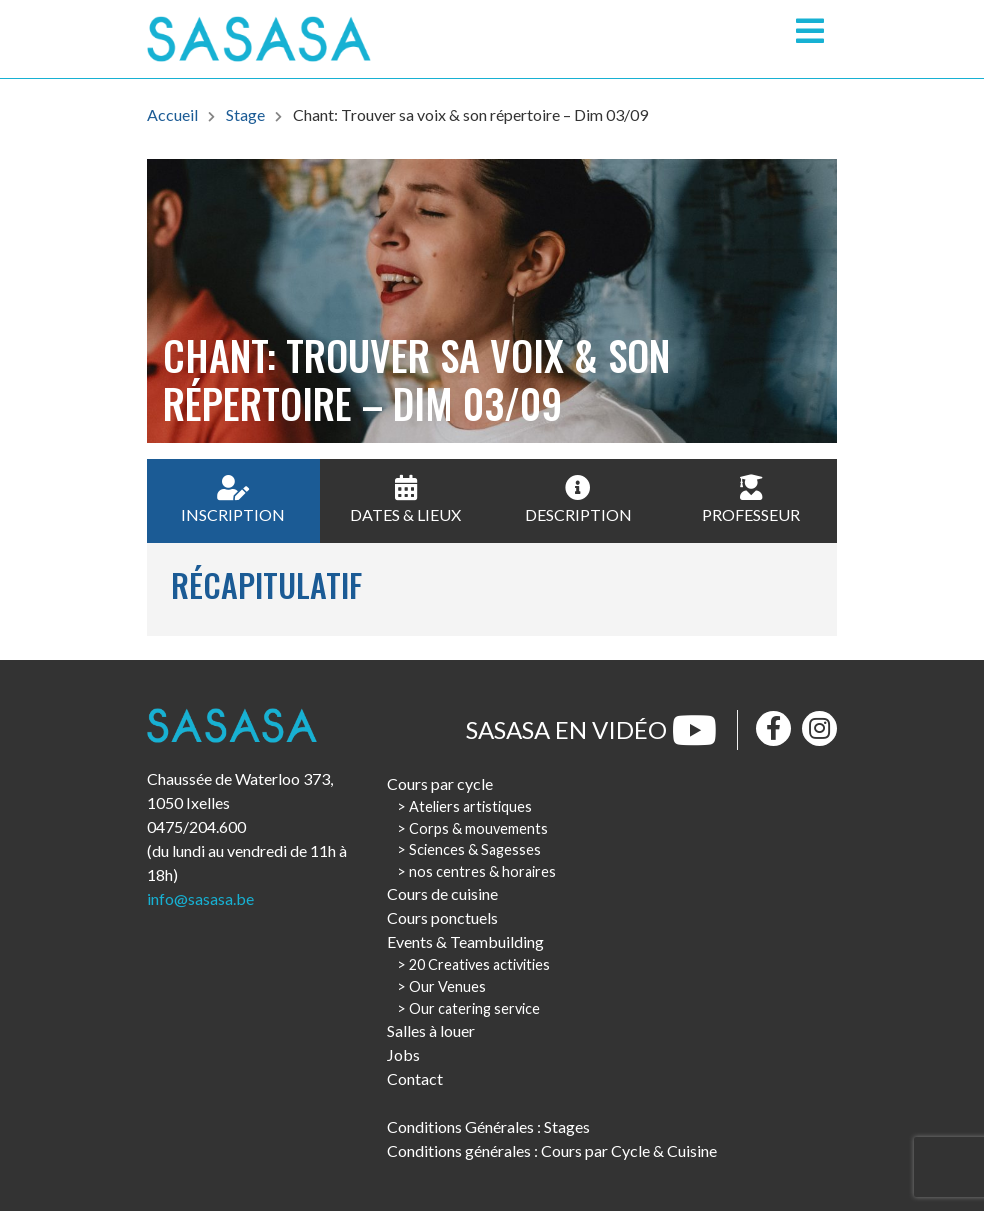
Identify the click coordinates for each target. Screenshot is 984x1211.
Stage (245, 114)
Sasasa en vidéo (591, 730)
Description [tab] (578, 499)
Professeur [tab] (751, 499)
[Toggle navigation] (810, 31)
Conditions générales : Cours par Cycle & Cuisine (552, 1150)
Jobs (403, 1054)
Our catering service (474, 1008)
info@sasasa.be (200, 898)
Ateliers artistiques (470, 806)
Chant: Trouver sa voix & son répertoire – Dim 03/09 (470, 114)
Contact (415, 1078)
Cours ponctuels (442, 917)
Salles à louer (431, 1030)
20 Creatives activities (479, 964)
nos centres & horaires (482, 871)
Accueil (172, 114)
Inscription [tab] (233, 499)
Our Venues (447, 986)
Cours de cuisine (442, 893)
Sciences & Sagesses (475, 849)
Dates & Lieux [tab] (405, 499)
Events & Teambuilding (465, 941)
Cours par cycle (440, 783)
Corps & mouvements (478, 828)
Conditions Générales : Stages (488, 1126)
